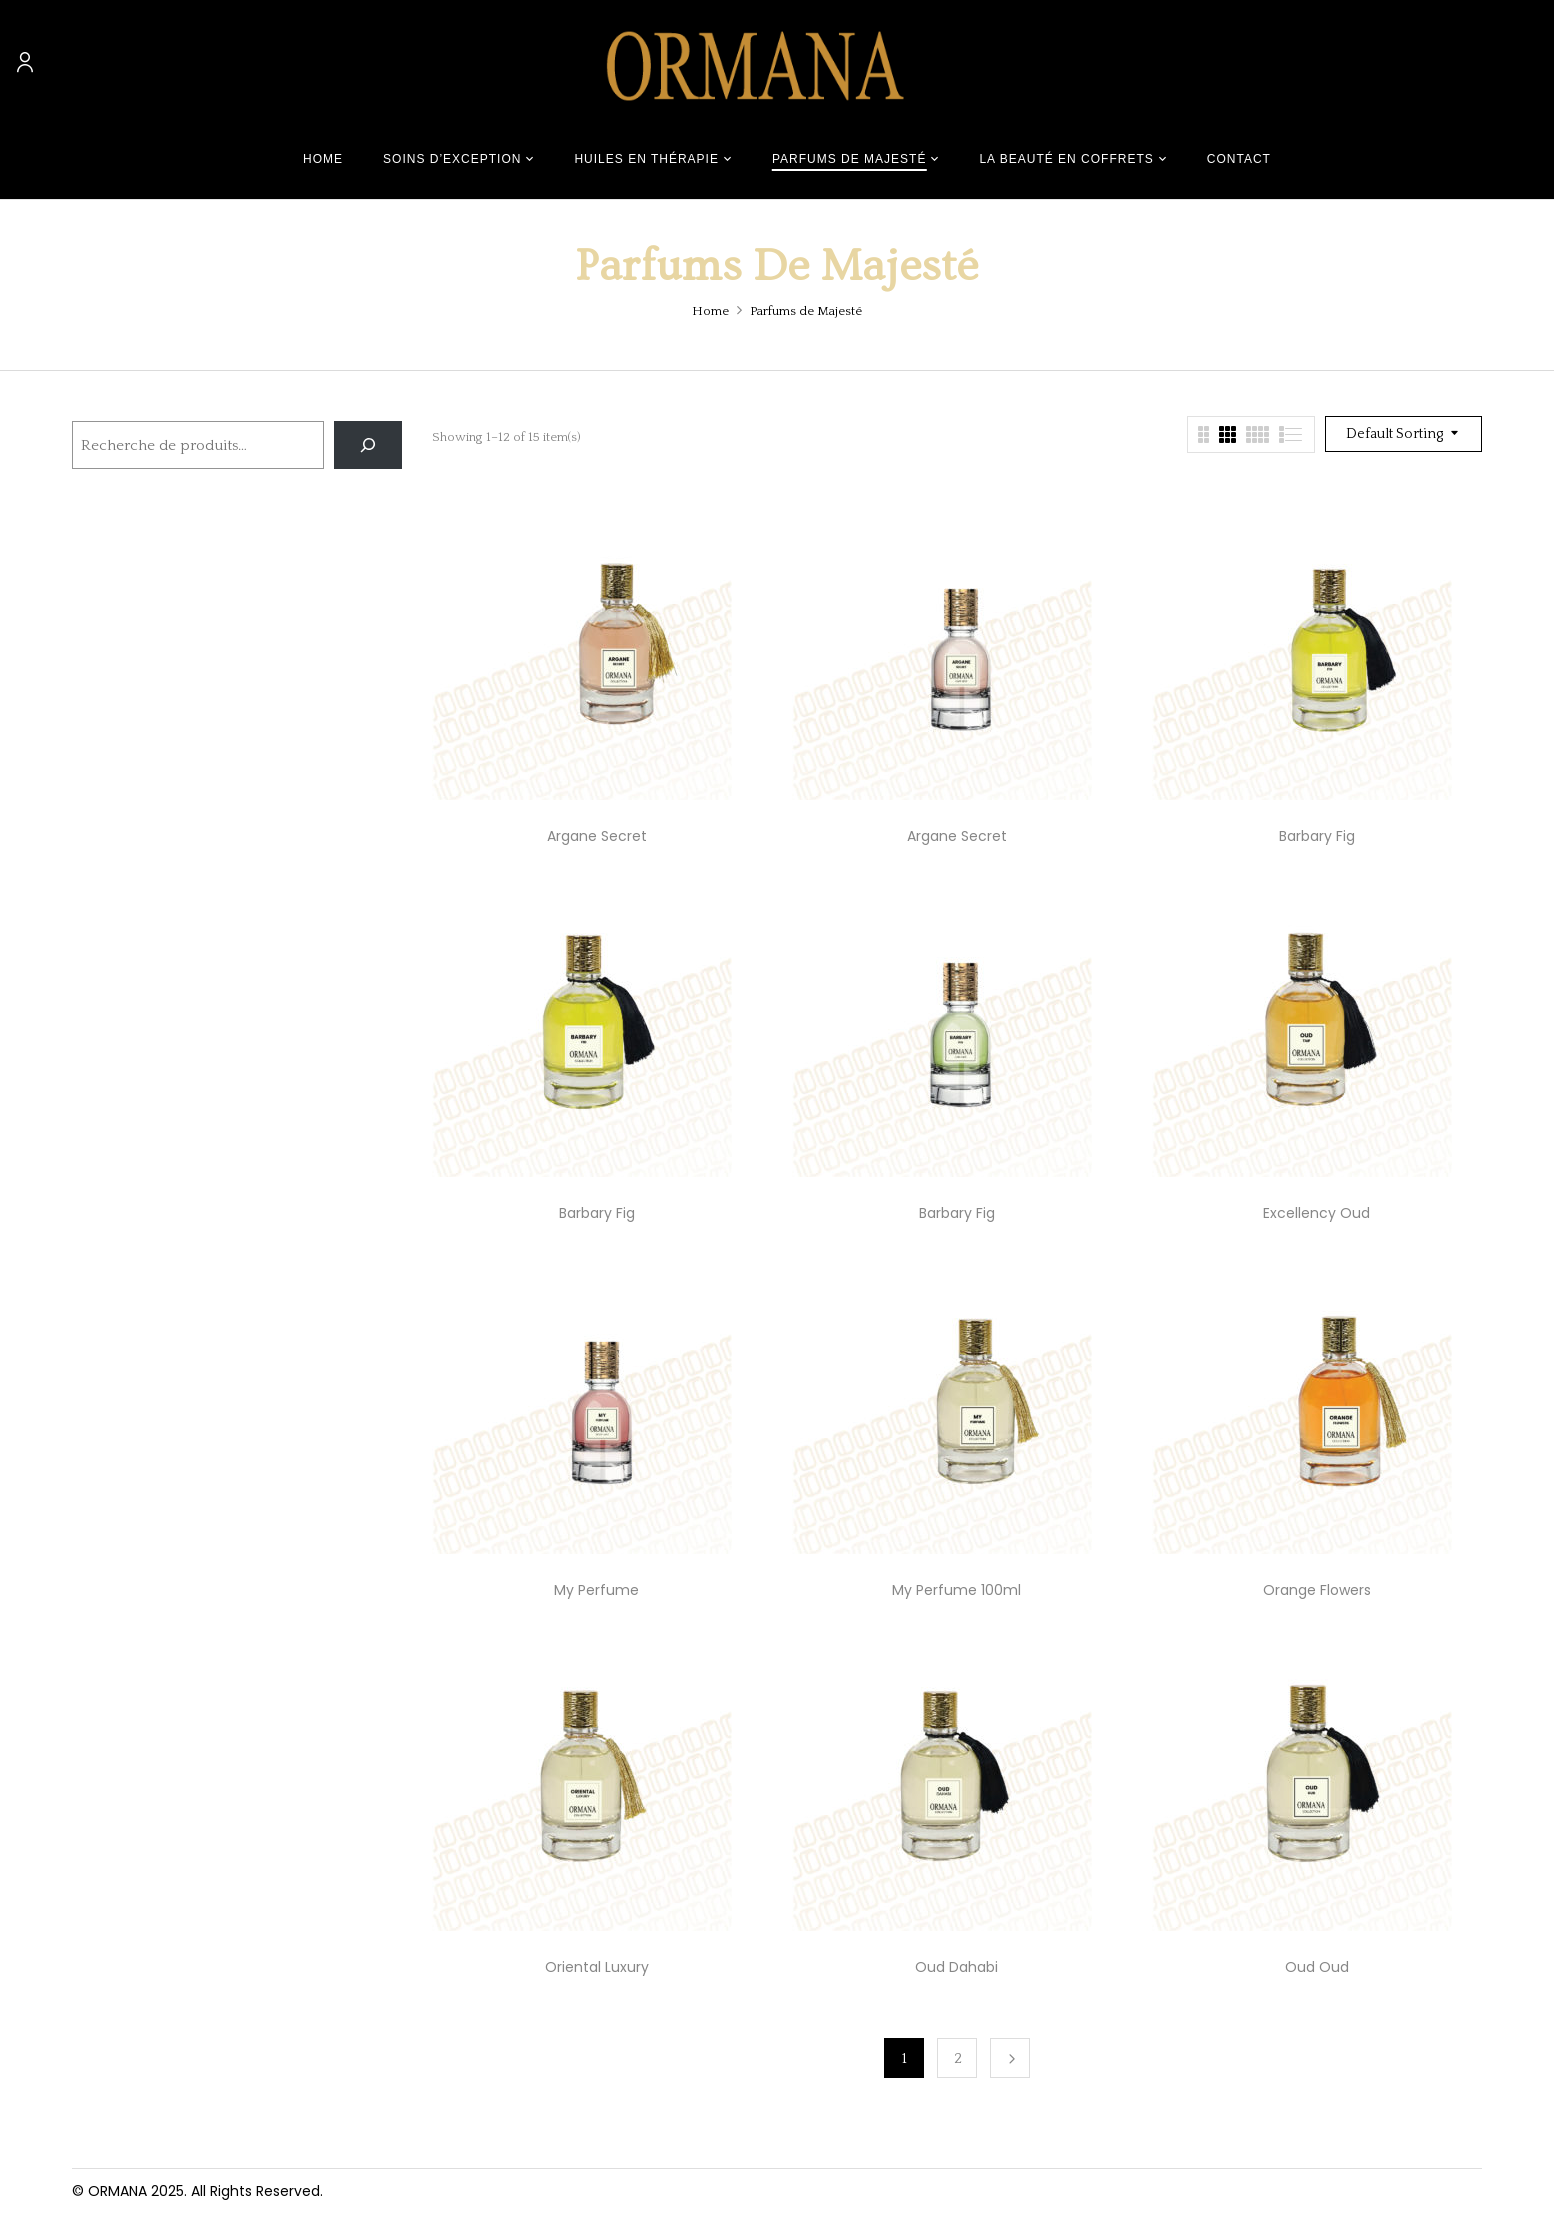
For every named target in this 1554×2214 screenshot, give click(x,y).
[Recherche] (368, 445)
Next (1010, 2058)
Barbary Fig (1317, 836)
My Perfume (596, 1590)
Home (710, 311)
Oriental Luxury (597, 1967)
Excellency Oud (1316, 1213)
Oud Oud (1317, 1967)
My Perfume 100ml (956, 1590)
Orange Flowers (1317, 1590)
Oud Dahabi (956, 1967)
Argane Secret (597, 836)
